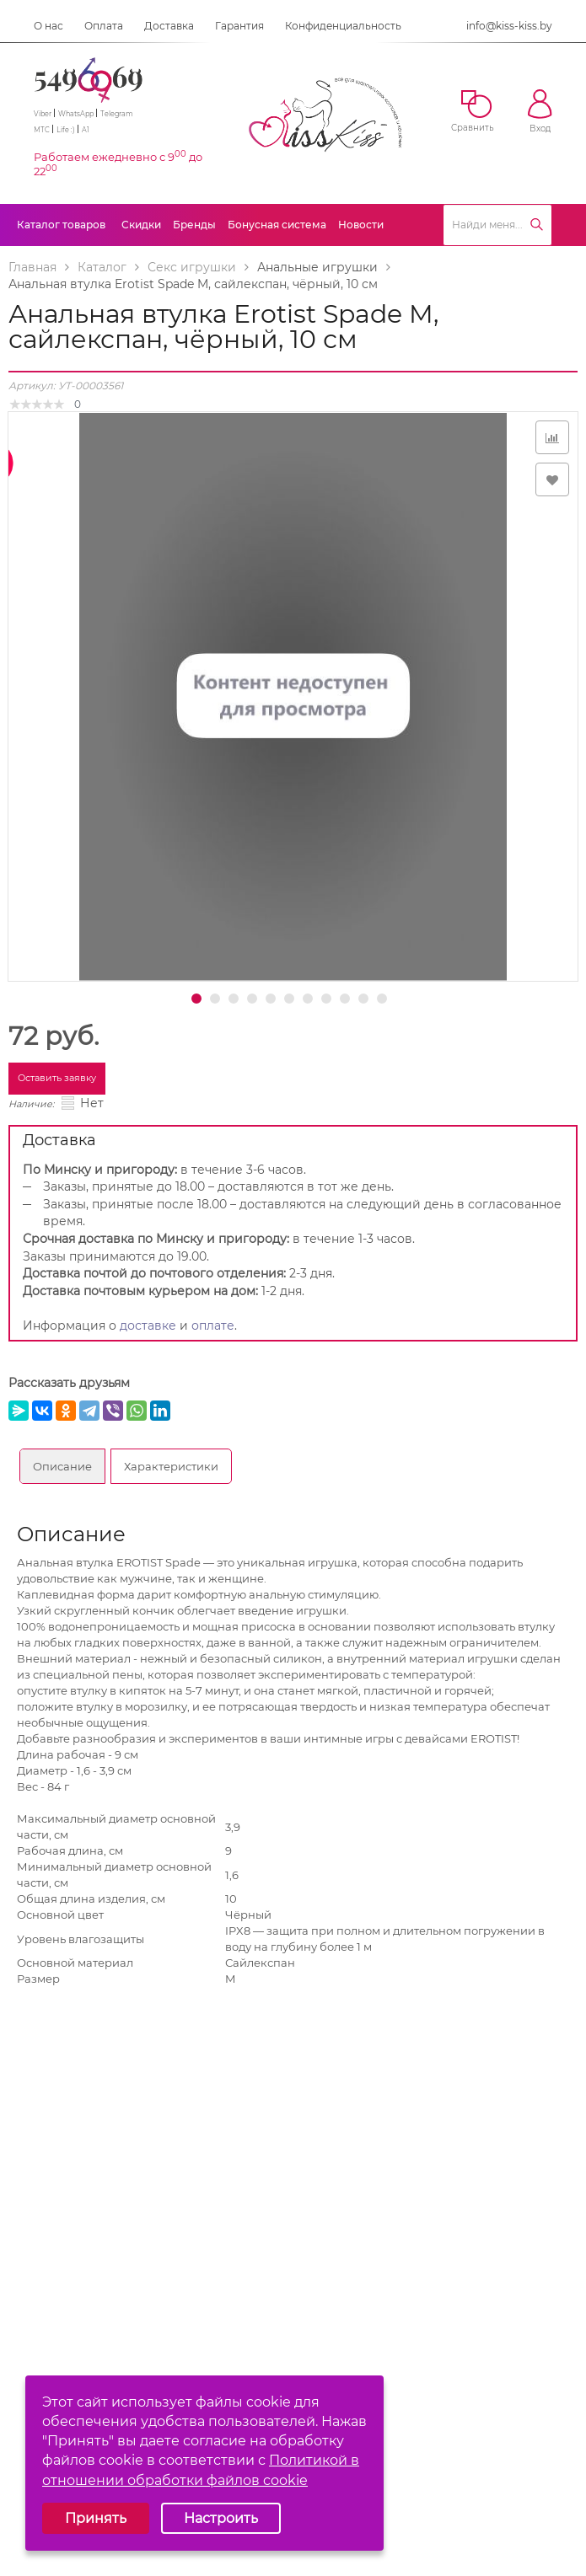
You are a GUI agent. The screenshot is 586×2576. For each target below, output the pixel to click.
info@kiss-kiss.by (509, 25)
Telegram (116, 114)
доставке (148, 1325)
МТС (42, 130)
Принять (95, 2518)
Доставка (169, 25)
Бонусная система (277, 224)
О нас (48, 25)
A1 (85, 130)
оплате (212, 1325)
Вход (540, 111)
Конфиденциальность (343, 25)
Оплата (103, 25)
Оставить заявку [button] (57, 1078)
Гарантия (239, 25)
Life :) (65, 130)
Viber (42, 114)
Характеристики (171, 1466)
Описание (62, 1466)
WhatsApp (76, 114)
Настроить (221, 2518)
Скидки (141, 224)
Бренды (194, 224)
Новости (361, 224)
